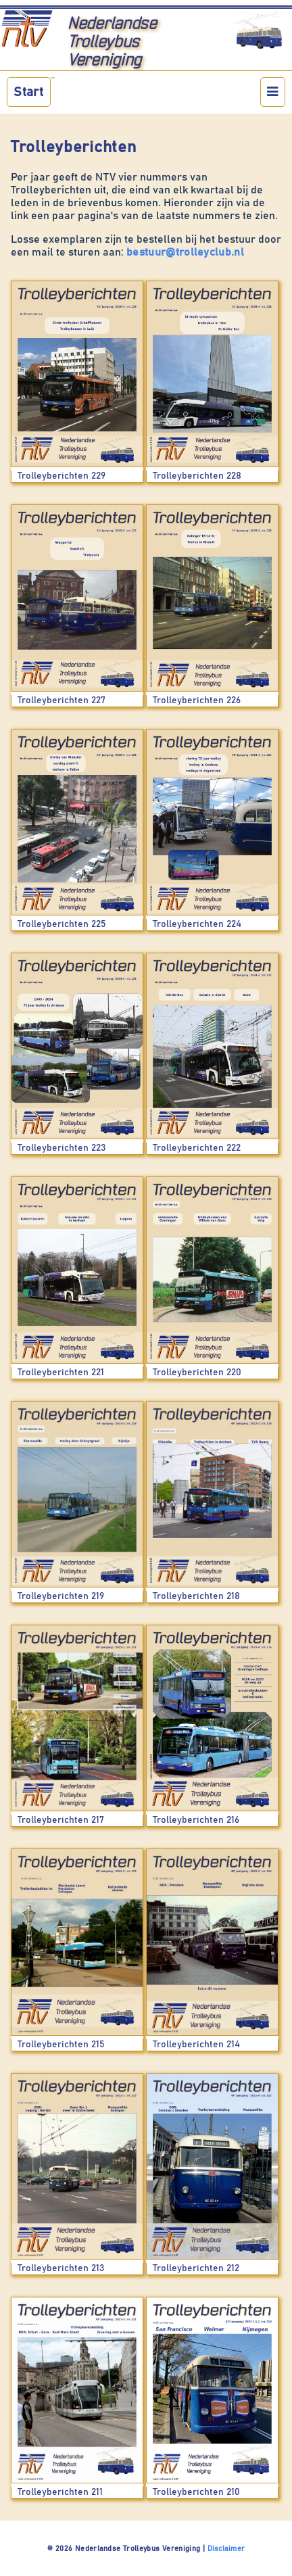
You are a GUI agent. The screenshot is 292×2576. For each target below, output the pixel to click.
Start (28, 92)
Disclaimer (226, 2548)
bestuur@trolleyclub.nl (185, 252)
